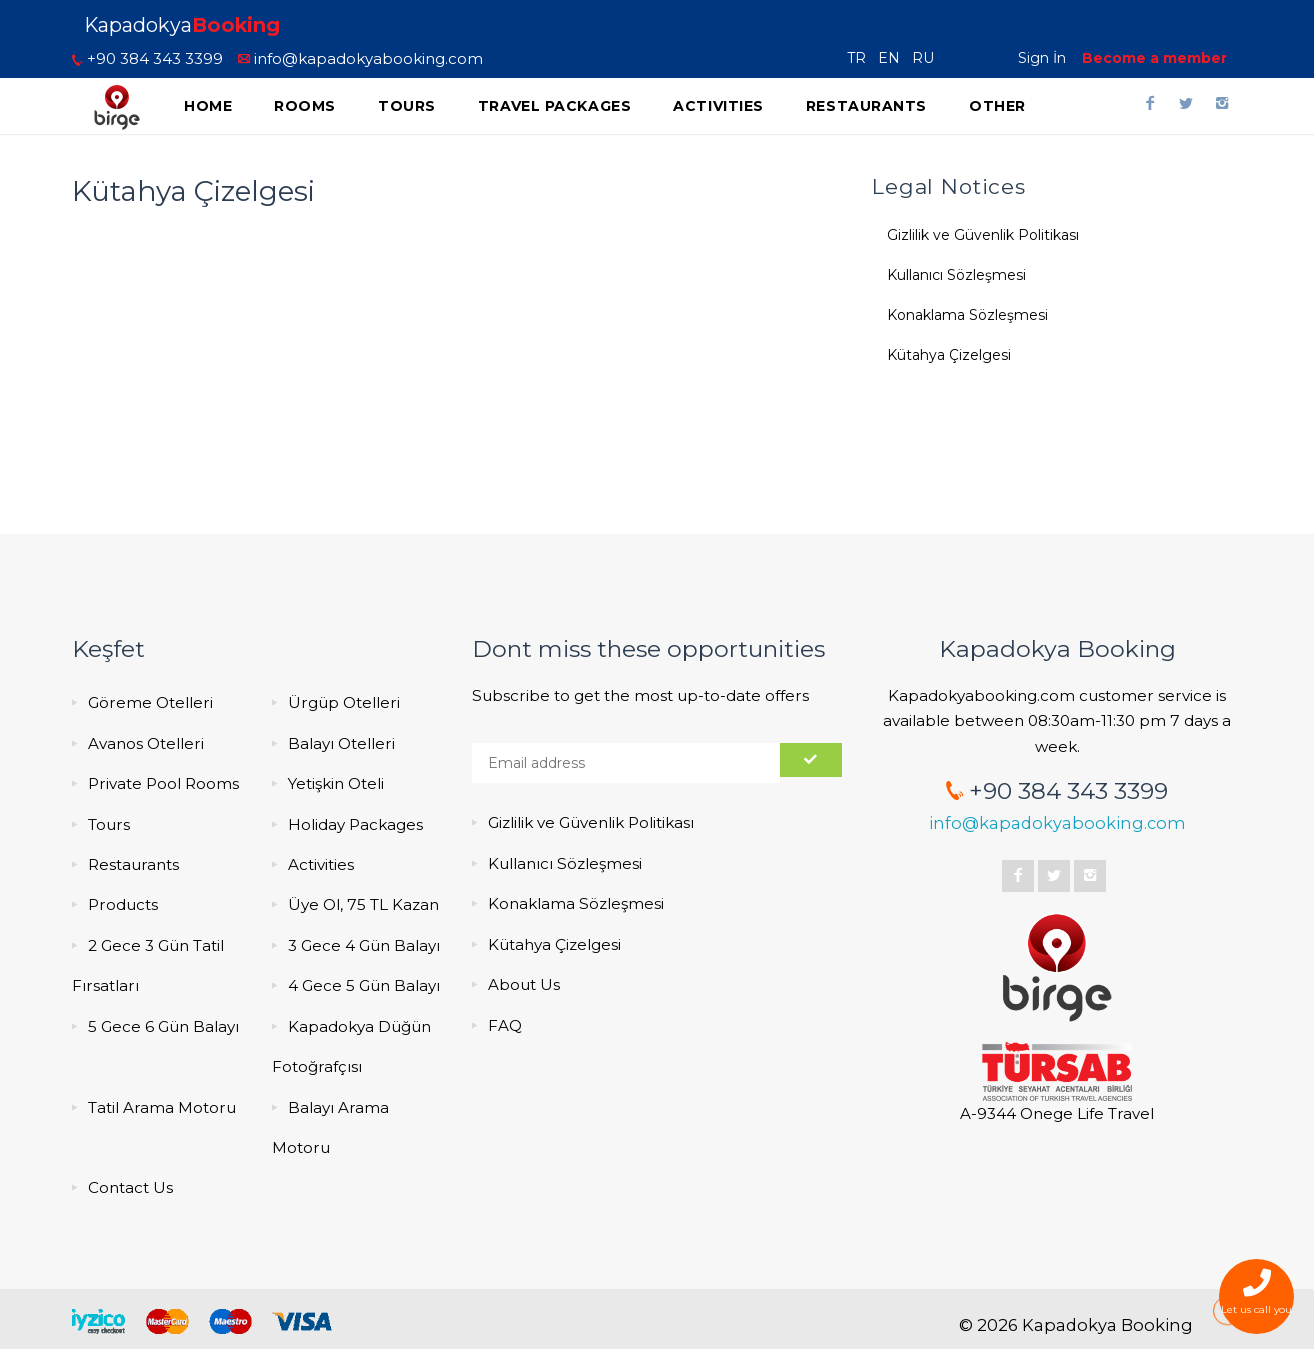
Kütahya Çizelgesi (949, 355)
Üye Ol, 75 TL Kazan (363, 904)
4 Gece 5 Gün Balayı (364, 985)
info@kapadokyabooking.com (360, 58)
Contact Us (130, 1187)
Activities (718, 106)
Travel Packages (554, 106)
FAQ (505, 1025)
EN (893, 58)
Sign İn (1042, 58)
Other (997, 106)
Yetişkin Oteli (336, 783)
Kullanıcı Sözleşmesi (956, 275)
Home (208, 106)
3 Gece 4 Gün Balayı (364, 945)
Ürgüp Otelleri (344, 702)
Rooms (305, 106)
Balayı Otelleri (341, 743)
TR (860, 58)
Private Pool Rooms (163, 783)
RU (927, 58)
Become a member (1154, 58)
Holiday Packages (355, 824)
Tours (407, 106)
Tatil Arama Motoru (162, 1107)
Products (123, 904)
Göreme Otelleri (150, 702)
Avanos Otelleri (146, 743)
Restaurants (866, 106)
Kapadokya (182, 25)
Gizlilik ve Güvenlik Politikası (983, 235)
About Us (524, 984)
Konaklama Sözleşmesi (967, 315)
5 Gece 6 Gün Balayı (163, 1026)
